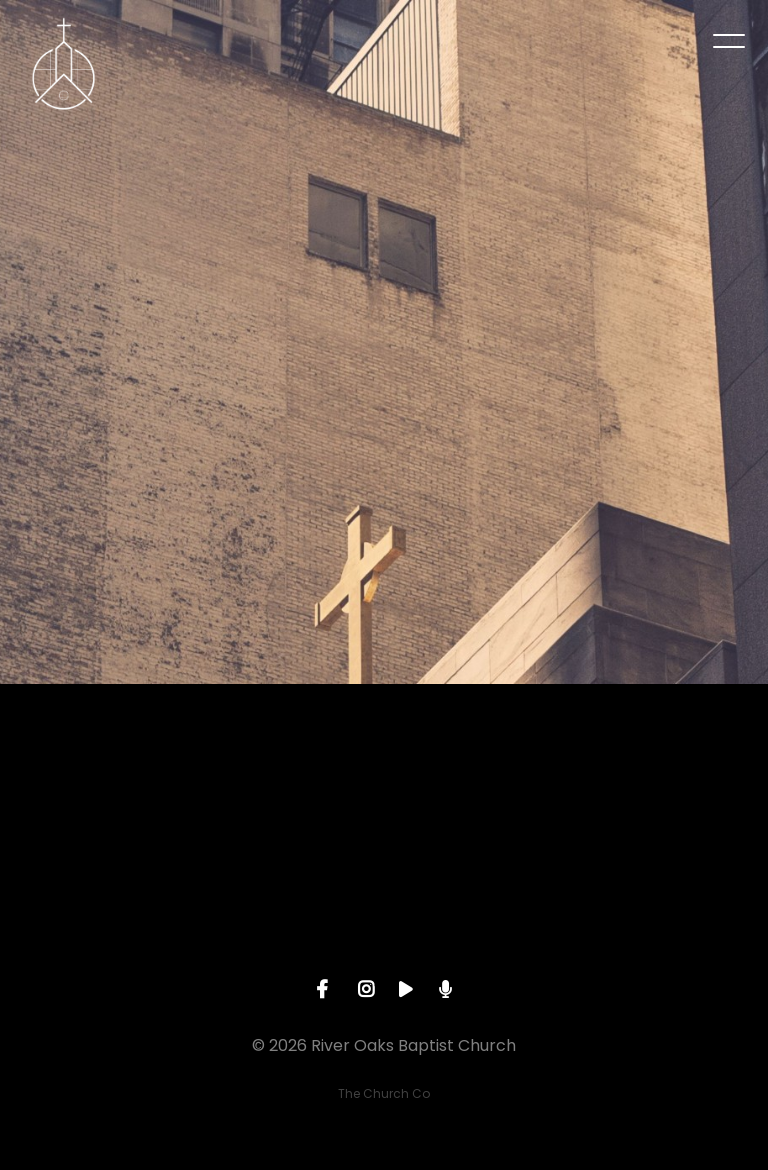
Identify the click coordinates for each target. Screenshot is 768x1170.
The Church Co (384, 1093)
